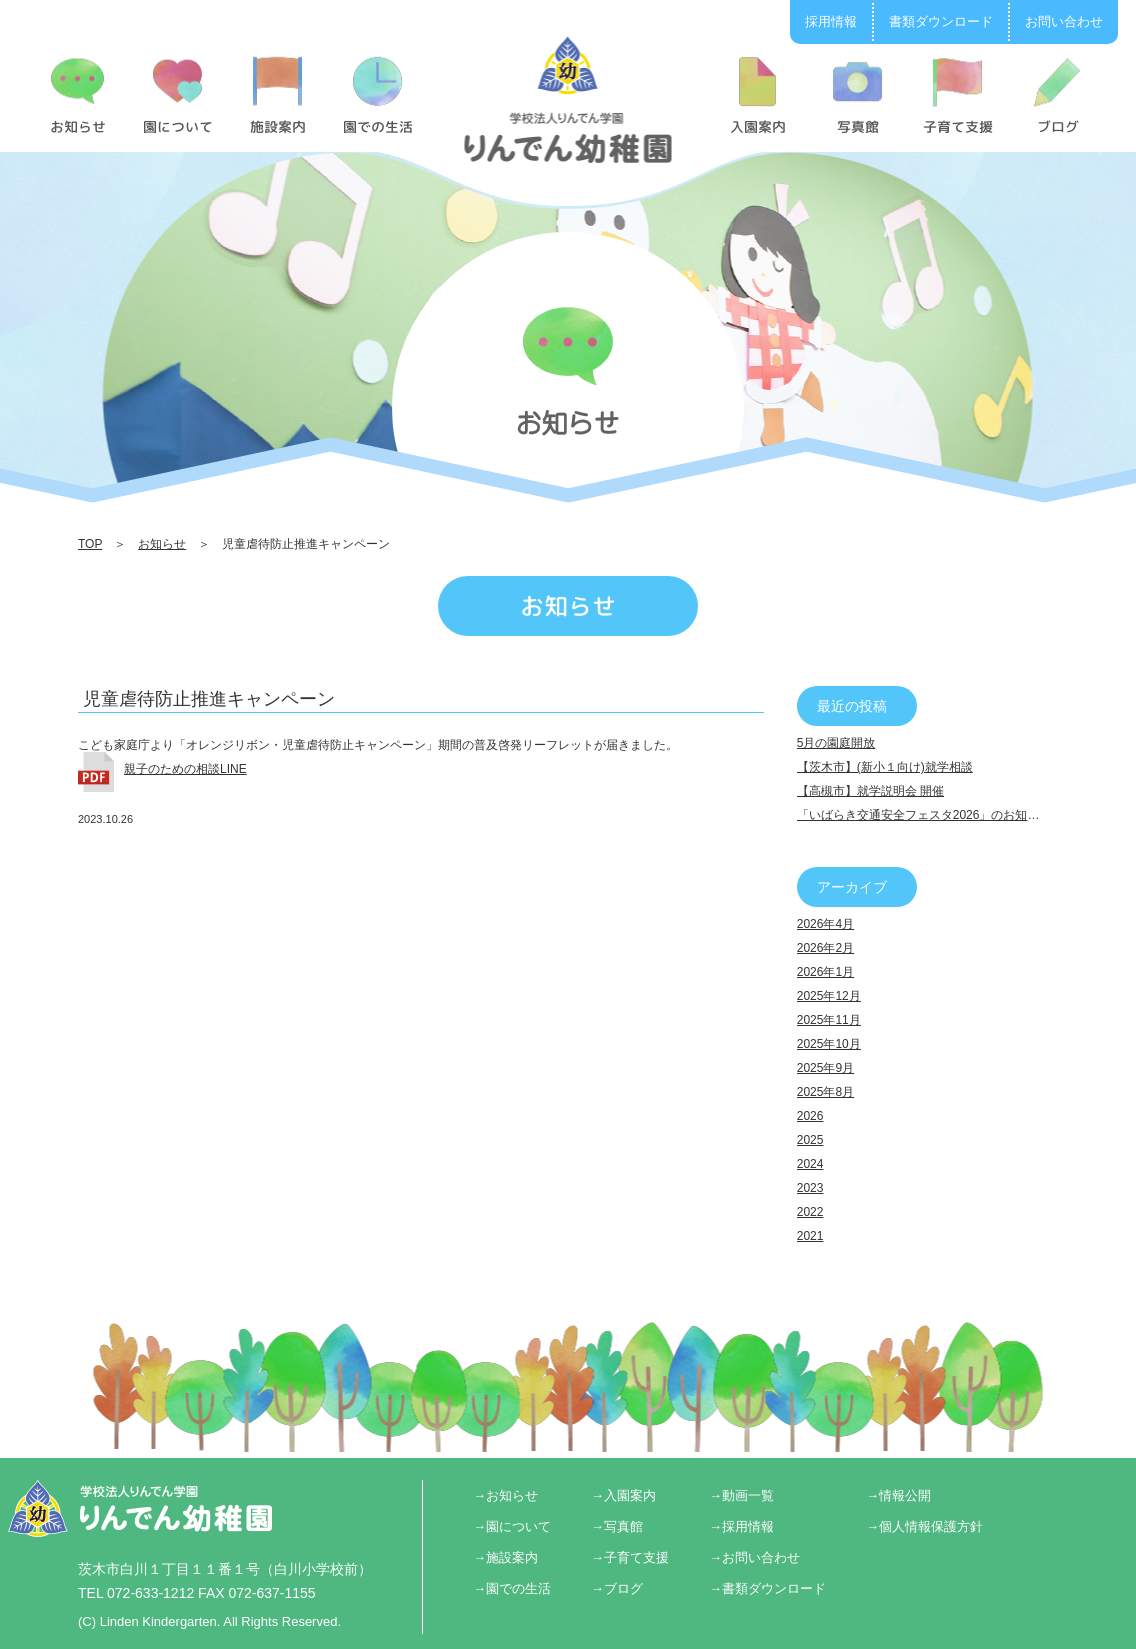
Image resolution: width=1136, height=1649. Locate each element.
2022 (810, 1212)
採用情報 (831, 21)
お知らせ (162, 544)
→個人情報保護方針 (924, 1526)
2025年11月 (829, 1020)
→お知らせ (505, 1495)
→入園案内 (623, 1495)
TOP (90, 544)
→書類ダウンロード (767, 1588)
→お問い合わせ (754, 1557)
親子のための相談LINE (185, 769)
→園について (512, 1526)
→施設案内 (505, 1557)
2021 (810, 1236)
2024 (810, 1164)
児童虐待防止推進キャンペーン (209, 699)
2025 (810, 1140)
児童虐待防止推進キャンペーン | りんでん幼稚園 (568, 99)
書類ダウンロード (941, 21)
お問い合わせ (1064, 21)
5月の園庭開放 (836, 743)
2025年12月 (829, 996)
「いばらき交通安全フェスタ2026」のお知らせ (924, 815)
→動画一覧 (741, 1495)
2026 (810, 1116)
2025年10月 (829, 1044)
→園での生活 (512, 1588)
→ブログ (617, 1588)
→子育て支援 (630, 1557)
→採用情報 (741, 1526)
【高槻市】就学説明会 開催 (870, 791)
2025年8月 (825, 1092)
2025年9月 (825, 1068)
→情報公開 (898, 1495)
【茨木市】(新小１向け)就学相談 (885, 767)
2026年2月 (825, 948)
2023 (810, 1188)
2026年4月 (825, 924)
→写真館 (617, 1526)
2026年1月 (825, 972)
